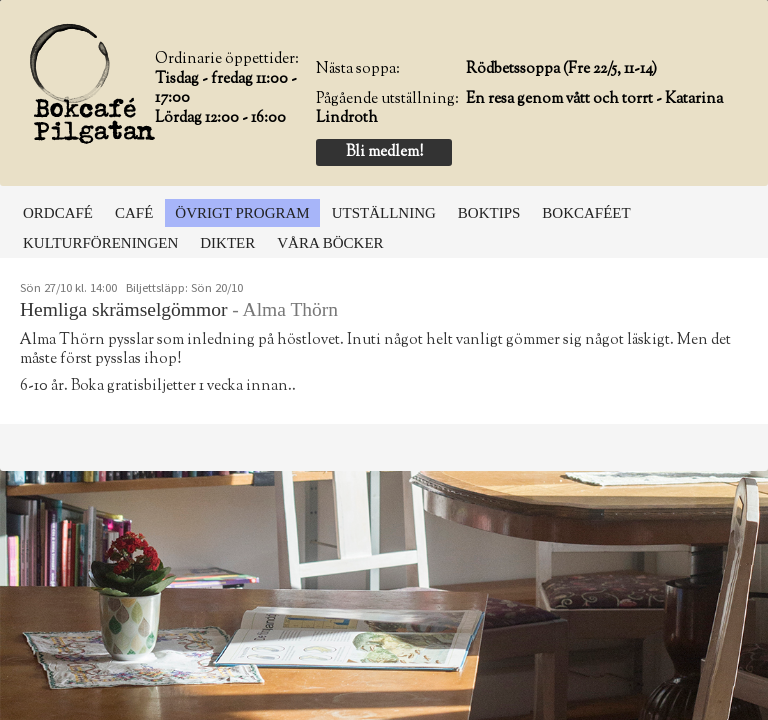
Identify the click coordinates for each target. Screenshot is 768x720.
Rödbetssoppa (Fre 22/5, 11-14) (561, 69)
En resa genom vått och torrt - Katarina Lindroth (519, 109)
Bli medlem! (384, 152)
